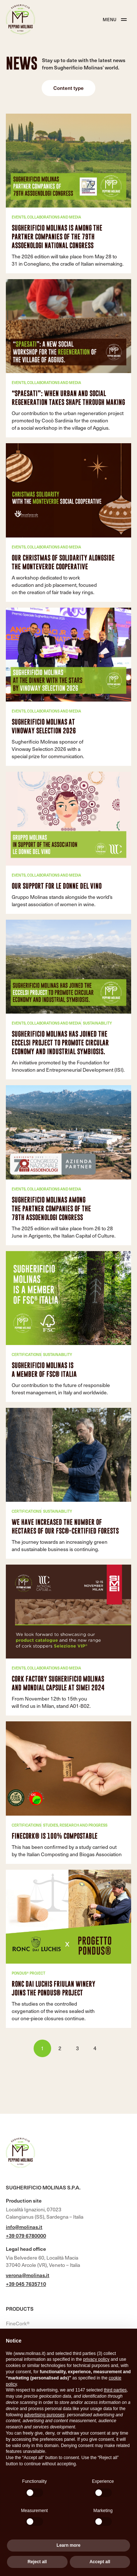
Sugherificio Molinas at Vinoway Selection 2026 (44, 726)
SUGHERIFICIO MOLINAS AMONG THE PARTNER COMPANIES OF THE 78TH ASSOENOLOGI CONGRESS (51, 1208)
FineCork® (18, 2323)
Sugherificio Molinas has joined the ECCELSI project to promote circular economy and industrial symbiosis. (60, 1042)
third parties (115, 2390)
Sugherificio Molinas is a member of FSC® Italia (44, 1369)
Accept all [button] (100, 2561)
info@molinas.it (24, 2227)
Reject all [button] (37, 2561)
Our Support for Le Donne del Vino (57, 886)
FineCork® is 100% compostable (55, 1836)
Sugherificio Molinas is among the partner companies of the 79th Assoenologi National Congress (57, 236)
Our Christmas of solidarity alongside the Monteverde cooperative (63, 562)
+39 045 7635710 (26, 2284)
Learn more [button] (68, 2545)
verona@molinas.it (27, 2275)
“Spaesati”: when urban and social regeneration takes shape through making (68, 398)
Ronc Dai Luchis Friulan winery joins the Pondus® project (53, 1988)
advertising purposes (44, 2414)
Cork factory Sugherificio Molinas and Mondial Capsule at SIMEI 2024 (58, 1683)
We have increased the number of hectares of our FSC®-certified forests (65, 1526)
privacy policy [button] (96, 2359)
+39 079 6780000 (26, 2235)
